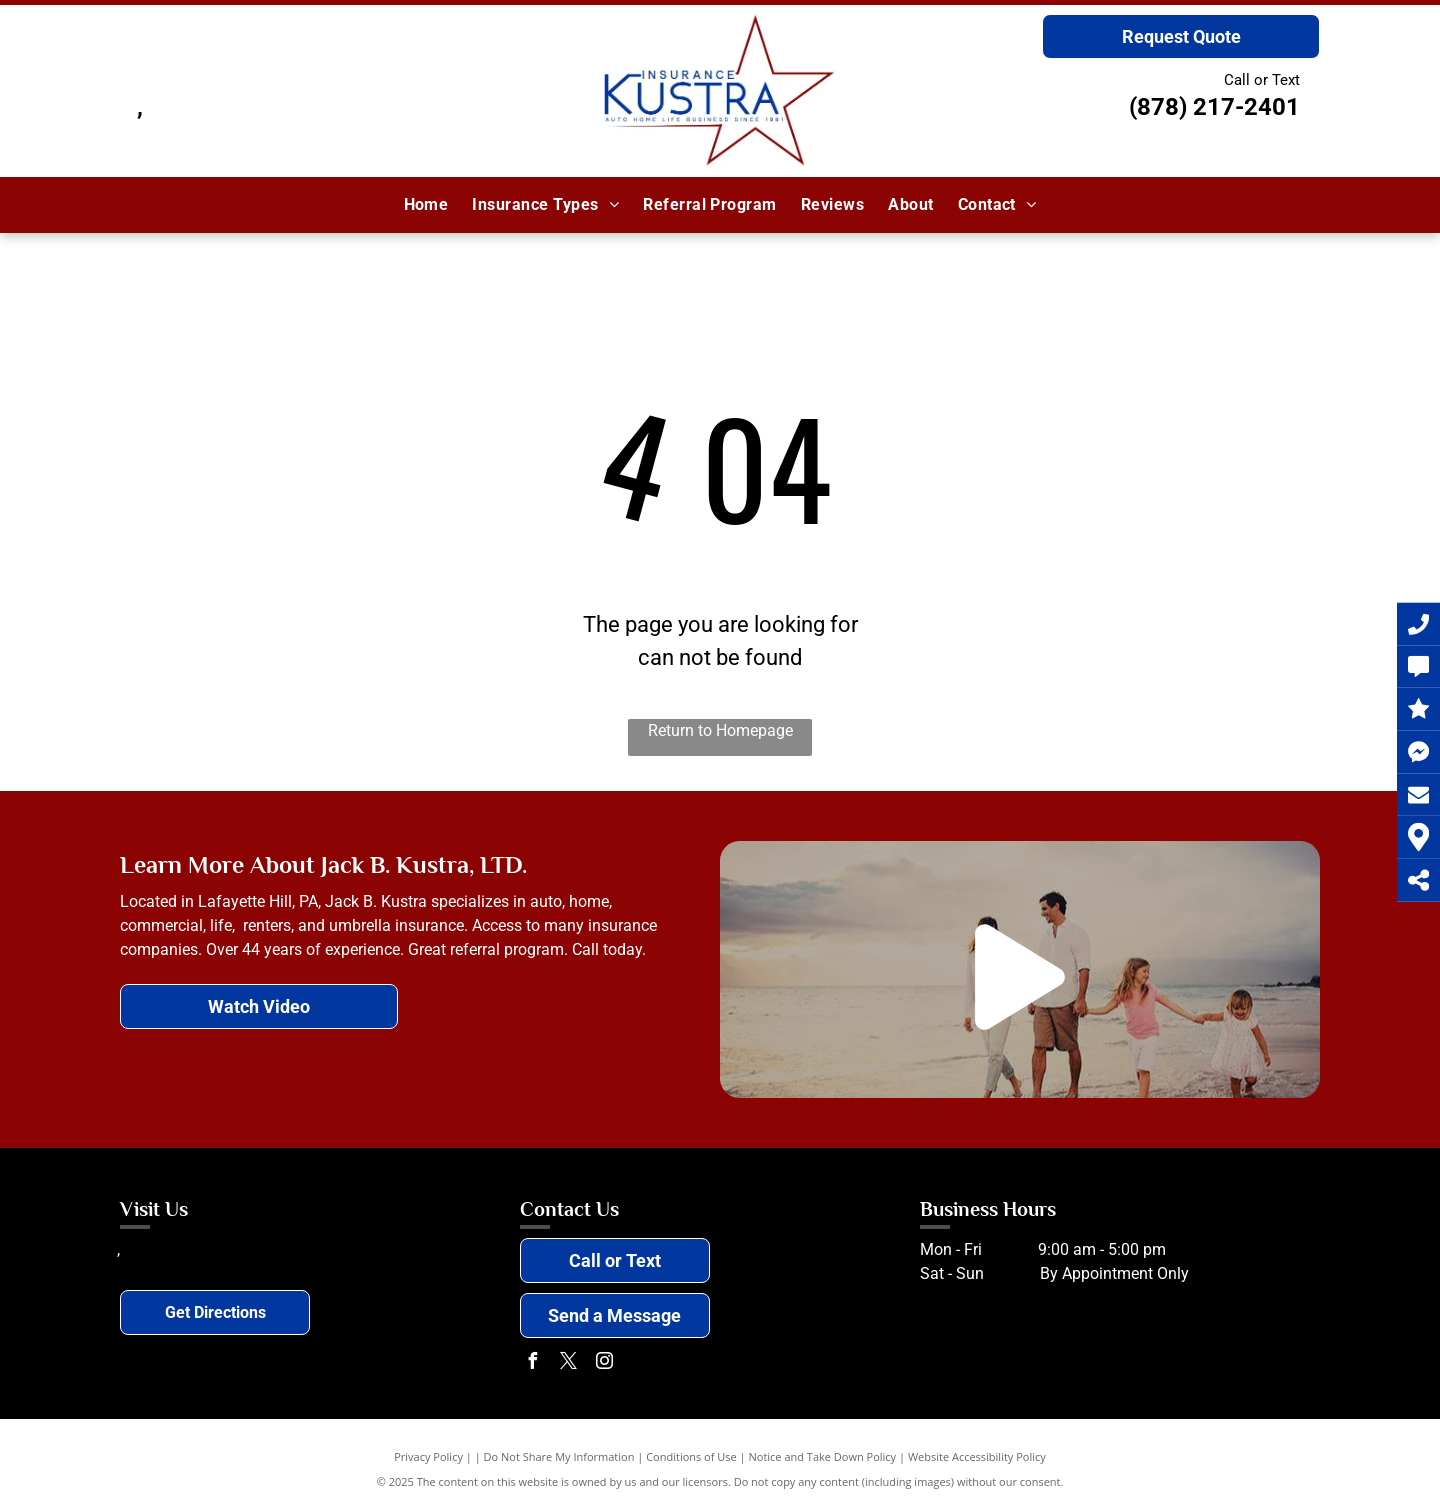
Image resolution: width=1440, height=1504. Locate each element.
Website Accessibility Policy (977, 1456)
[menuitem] (426, 205)
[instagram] (605, 1363)
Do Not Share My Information (559, 1456)
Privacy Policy (428, 1456)
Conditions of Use (691, 1456)
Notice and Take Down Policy (823, 1456)
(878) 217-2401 (1214, 107)
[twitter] (569, 1363)
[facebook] (533, 1363)
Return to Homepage (720, 730)
